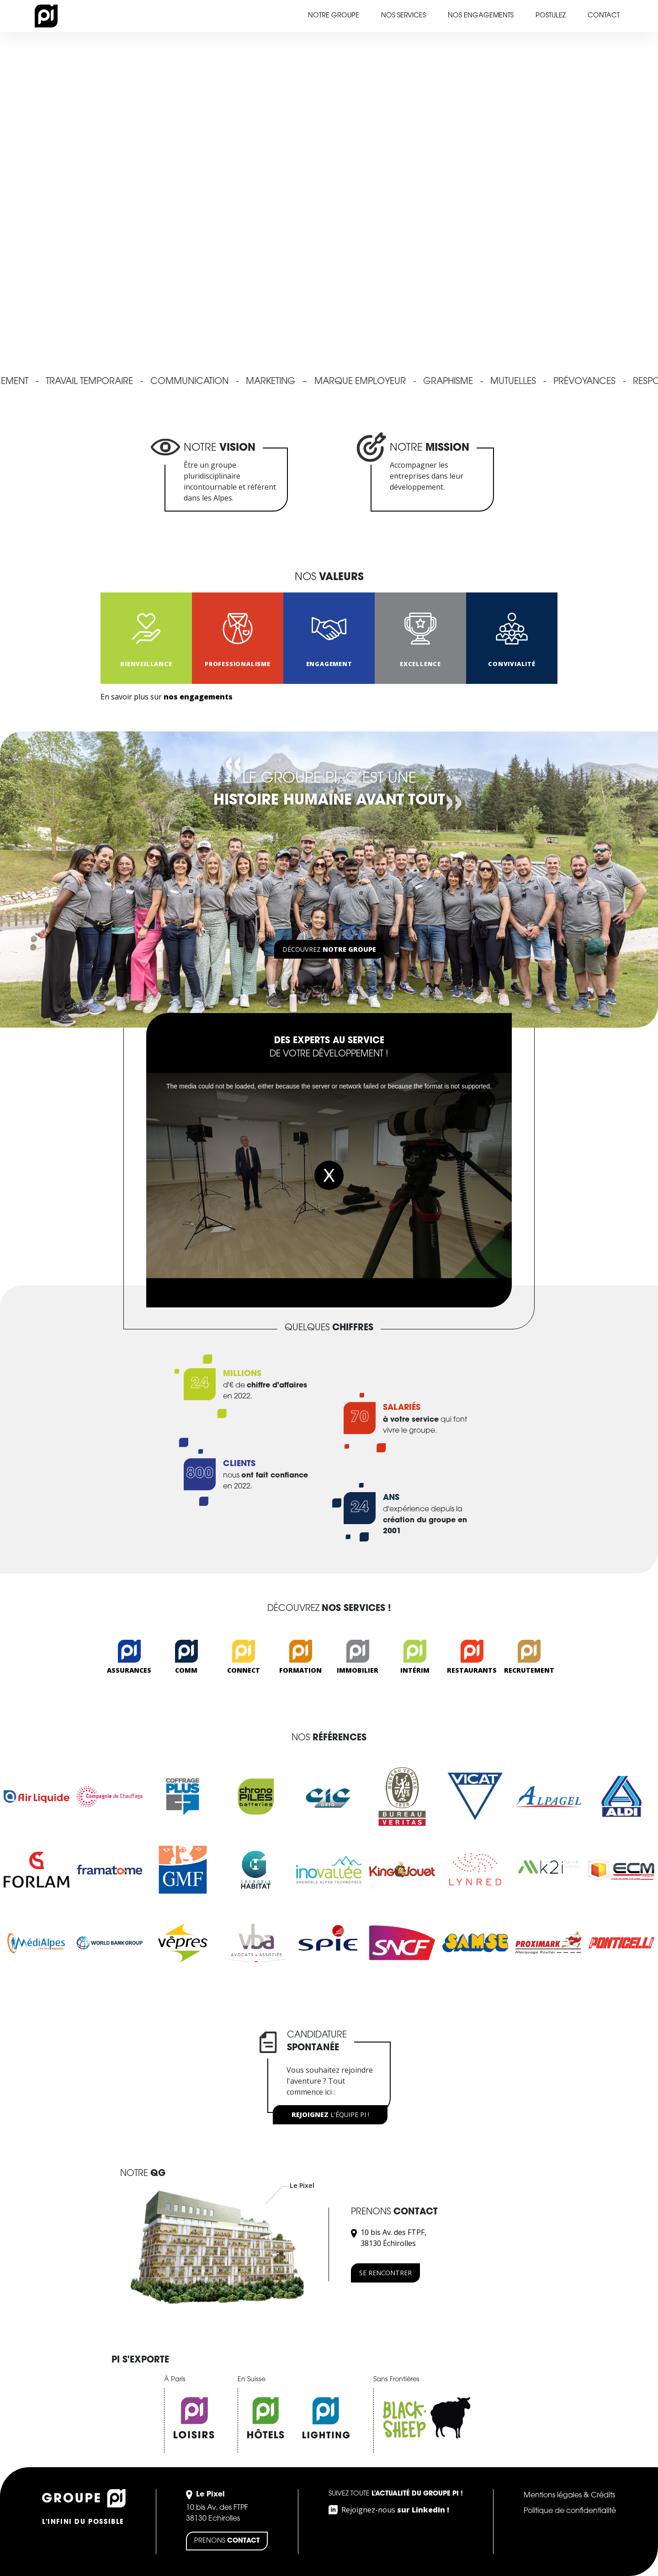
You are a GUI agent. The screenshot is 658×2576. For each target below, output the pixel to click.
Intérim (415, 1670)
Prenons (227, 2541)
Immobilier (357, 1670)
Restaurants (472, 1670)
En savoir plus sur (167, 697)
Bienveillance (146, 664)
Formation (300, 1670)
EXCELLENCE (420, 664)
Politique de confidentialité (570, 2511)
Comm (186, 1670)
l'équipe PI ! (330, 2114)
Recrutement (529, 1670)
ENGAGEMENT (329, 664)
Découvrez (329, 949)
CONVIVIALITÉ (512, 664)
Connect (243, 1670)
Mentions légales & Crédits (569, 2495)
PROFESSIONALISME (238, 664)
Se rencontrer (385, 2272)
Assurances (129, 1670)
